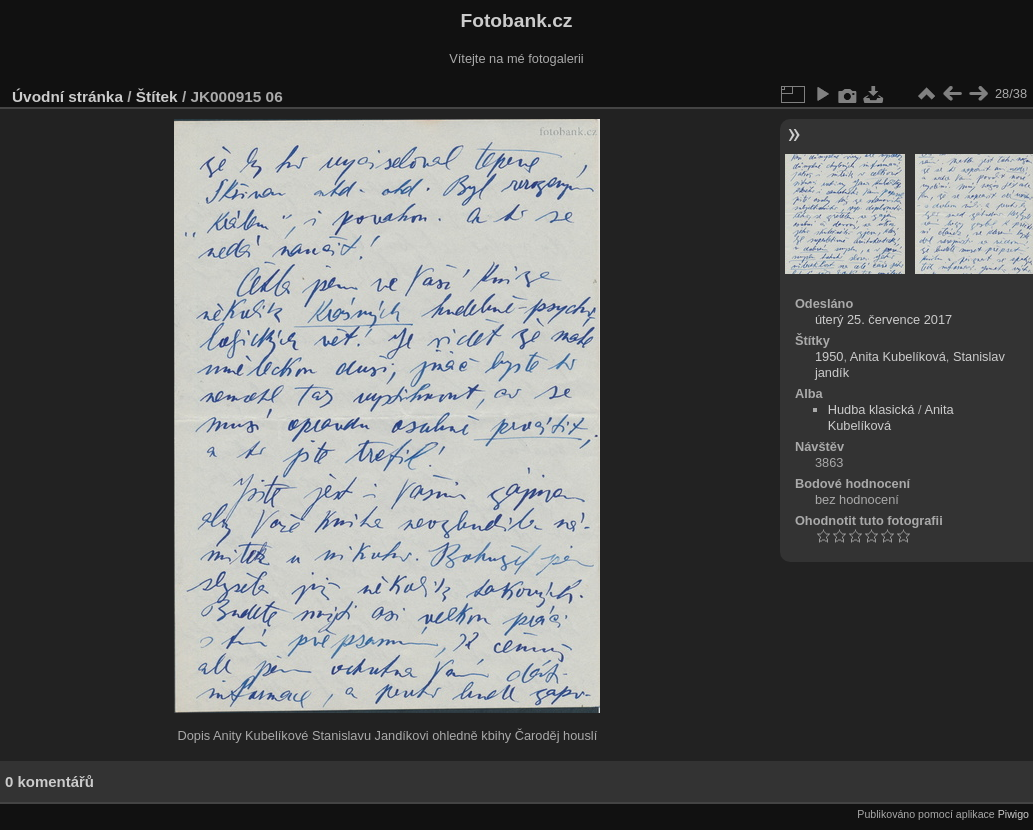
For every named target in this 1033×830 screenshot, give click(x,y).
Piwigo (1013, 814)
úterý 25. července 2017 (883, 319)
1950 (829, 356)
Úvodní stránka (67, 96)
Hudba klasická (871, 409)
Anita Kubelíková (898, 356)
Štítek (157, 96)
